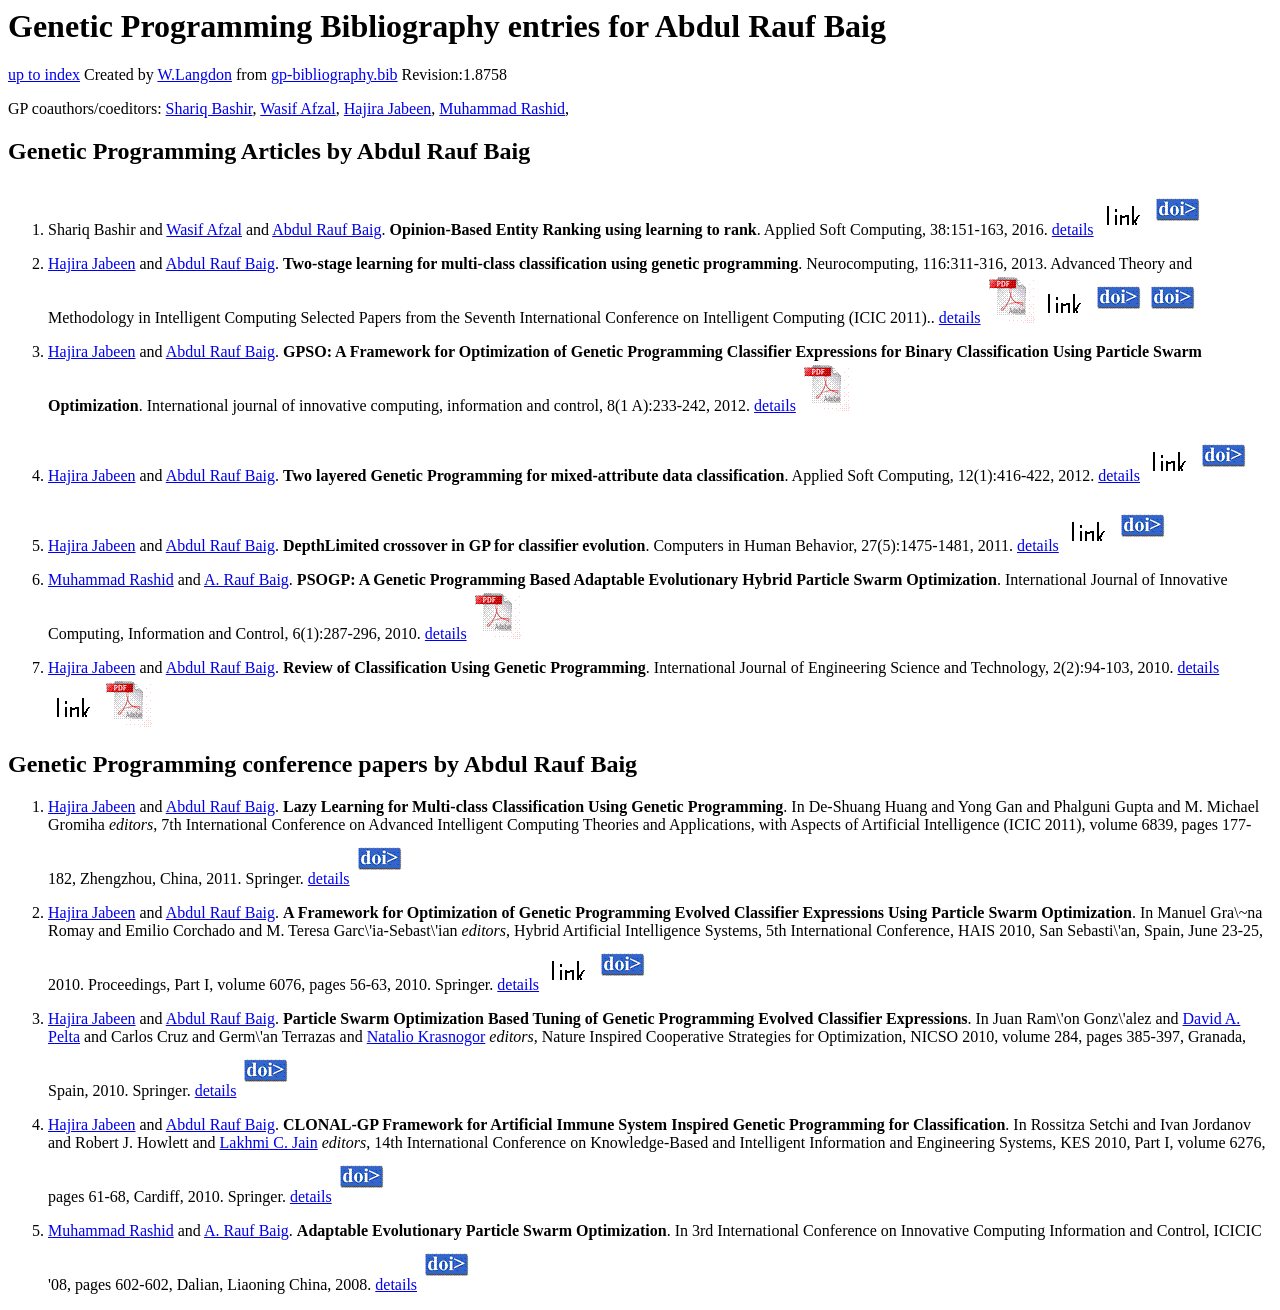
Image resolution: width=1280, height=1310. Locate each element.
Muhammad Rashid (502, 108)
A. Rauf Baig (246, 579)
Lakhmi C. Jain (269, 1142)
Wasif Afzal (298, 108)
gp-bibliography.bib (334, 74)
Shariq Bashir (209, 108)
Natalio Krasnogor (426, 1036)
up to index (44, 74)
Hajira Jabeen (388, 108)
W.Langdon (194, 74)
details (1073, 229)
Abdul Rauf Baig (326, 229)
